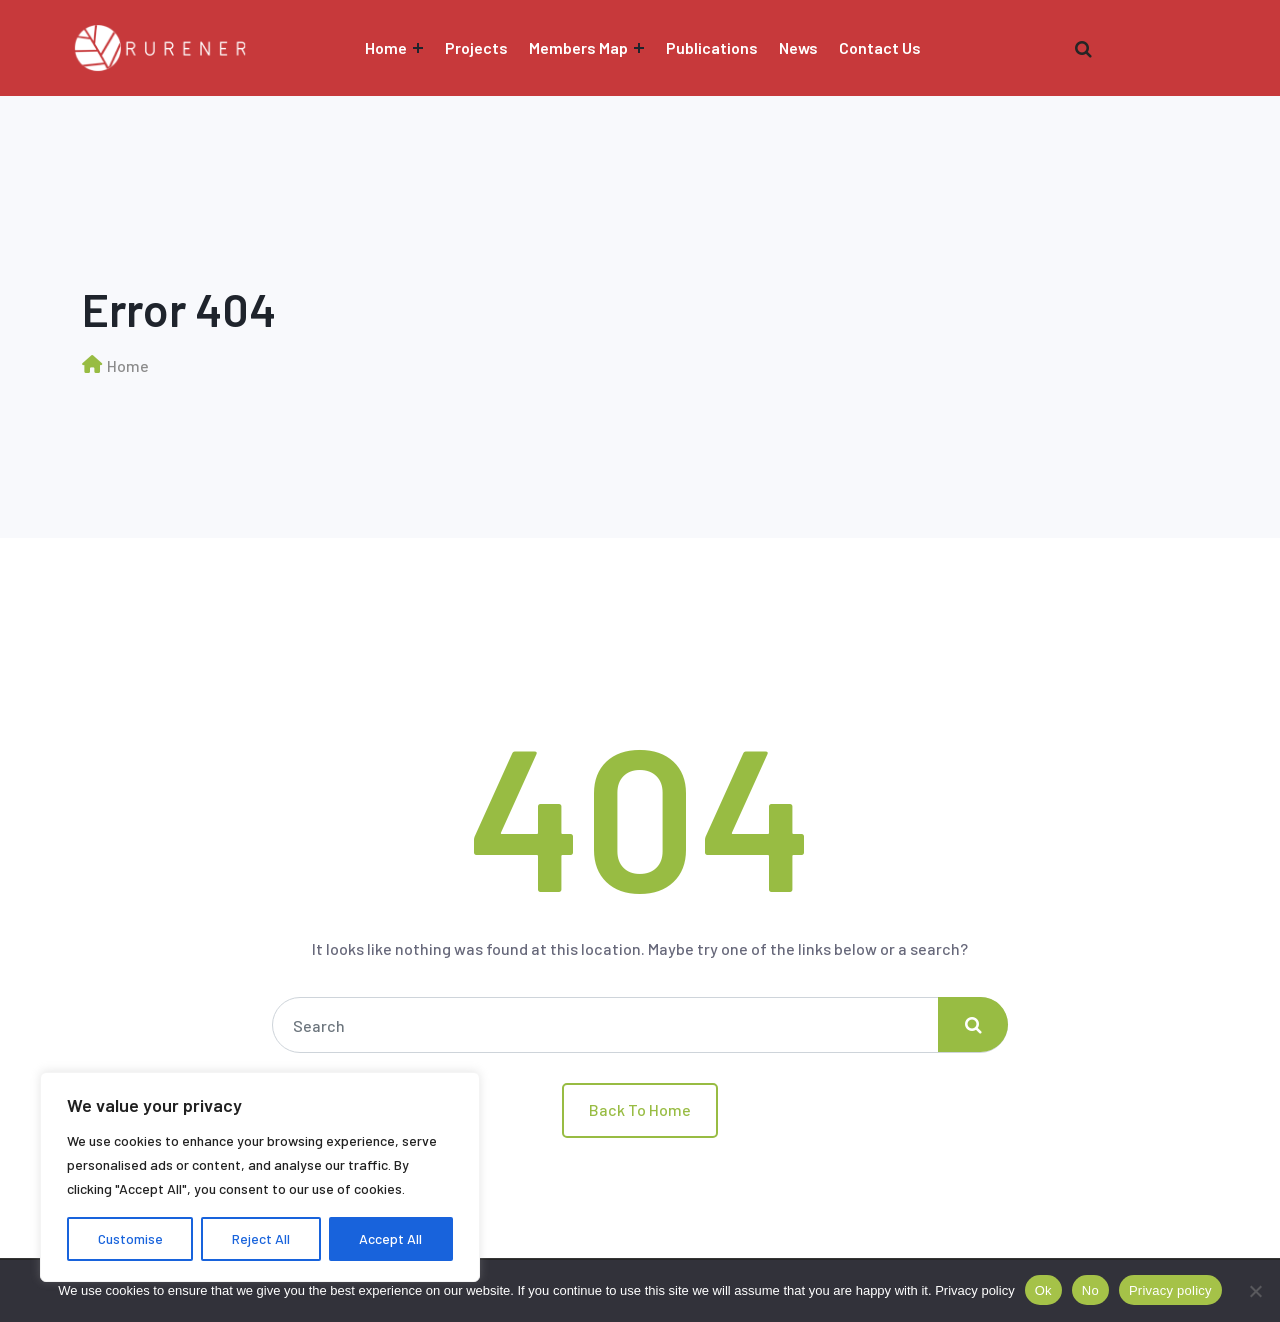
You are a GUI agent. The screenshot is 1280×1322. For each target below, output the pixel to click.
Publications (712, 47)
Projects (476, 47)
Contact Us (880, 47)
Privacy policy (974, 1290)
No (1090, 1290)
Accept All (390, 1238)
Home (386, 47)
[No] (1255, 1291)
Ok (1043, 1290)
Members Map (578, 47)
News (798, 47)
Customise (130, 1238)
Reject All (261, 1238)
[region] (260, 1177)
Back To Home (640, 1109)
